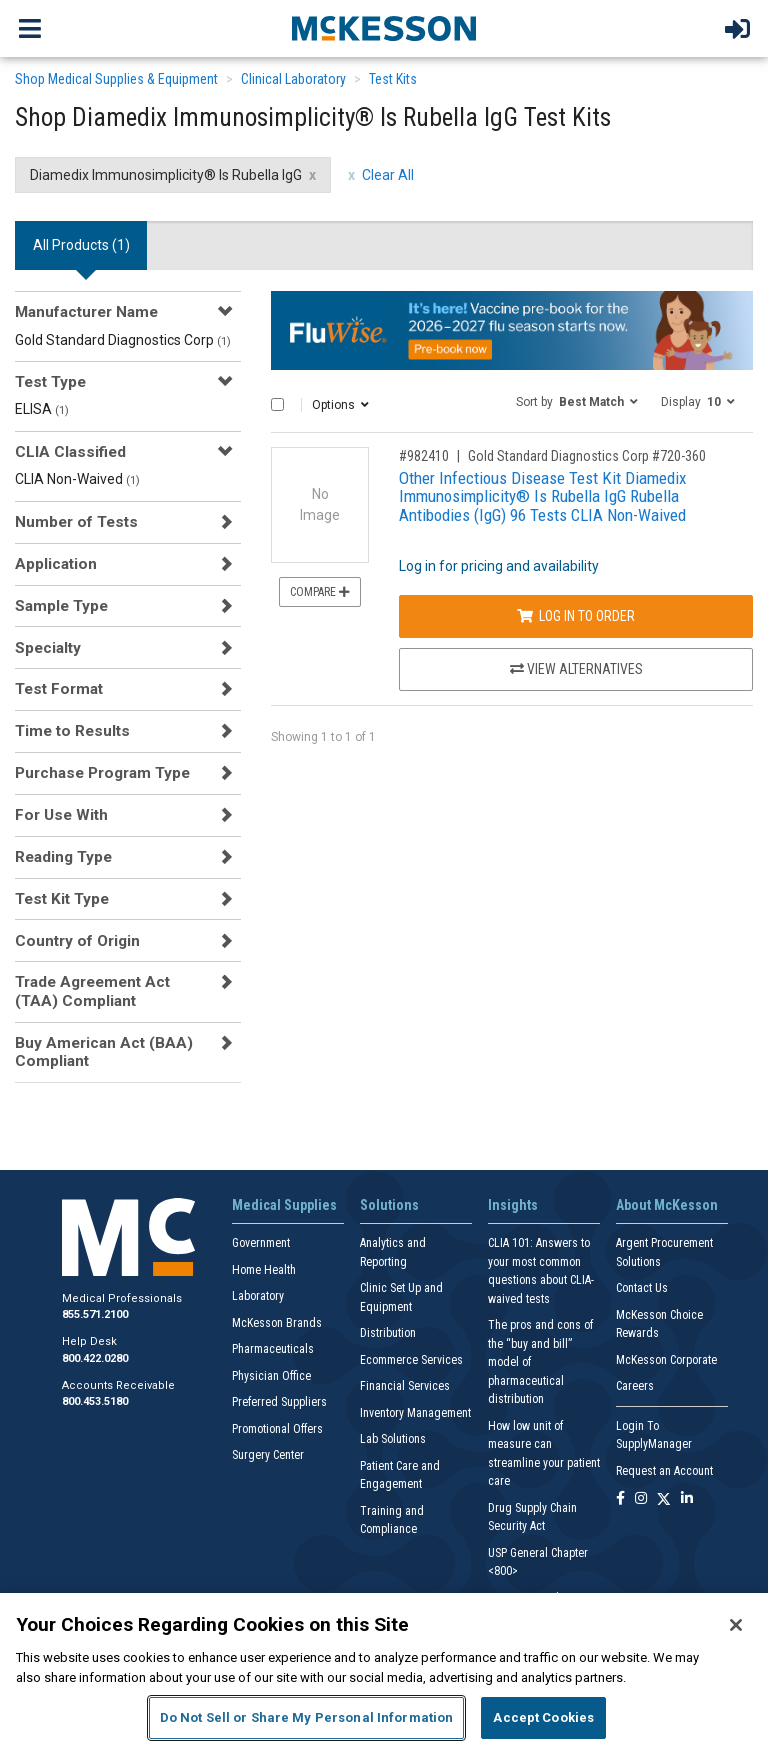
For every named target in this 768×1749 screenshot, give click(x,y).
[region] (384, 1671)
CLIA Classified (70, 452)
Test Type (50, 382)
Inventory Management (415, 1413)
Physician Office (271, 1376)
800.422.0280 (95, 1358)
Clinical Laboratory (293, 79)
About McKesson (667, 1205)
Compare (320, 592)
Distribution (388, 1333)
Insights (513, 1205)
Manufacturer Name (86, 312)
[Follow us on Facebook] (620, 1499)
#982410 (424, 456)
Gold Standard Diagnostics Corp (123, 340)
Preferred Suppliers (279, 1402)
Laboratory (258, 1296)
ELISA (42, 409)
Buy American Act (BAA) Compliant (104, 1052)
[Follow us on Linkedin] (687, 1499)
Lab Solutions (393, 1439)
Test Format (59, 689)
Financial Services (405, 1386)
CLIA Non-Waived (77, 479)
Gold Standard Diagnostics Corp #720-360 (587, 456)
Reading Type (63, 857)
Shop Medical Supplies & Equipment (116, 79)
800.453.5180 (95, 1401)
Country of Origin (77, 941)
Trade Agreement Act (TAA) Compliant (92, 991)
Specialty (48, 648)
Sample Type (61, 606)
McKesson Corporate (666, 1360)
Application (56, 564)
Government (261, 1243)
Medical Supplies (284, 1205)
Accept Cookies (543, 1717)
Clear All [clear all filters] (388, 175)
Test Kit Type (62, 899)
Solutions (389, 1205)
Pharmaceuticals (273, 1349)
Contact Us (642, 1288)
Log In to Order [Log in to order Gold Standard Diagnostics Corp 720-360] (576, 616)
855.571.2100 (95, 1314)
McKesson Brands (277, 1323)
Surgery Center (268, 1455)
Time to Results (72, 731)
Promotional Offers (277, 1429)
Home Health (264, 1270)
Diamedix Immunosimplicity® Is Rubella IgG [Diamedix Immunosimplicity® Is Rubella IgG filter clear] (166, 175)
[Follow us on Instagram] (641, 1499)
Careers (635, 1386)
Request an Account (664, 1471)
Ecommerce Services (411, 1360)
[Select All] (277, 404)
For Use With (61, 815)
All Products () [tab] (81, 245)
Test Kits (393, 79)
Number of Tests (76, 522)
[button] (577, 401)
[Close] (736, 1625)
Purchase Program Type (102, 773)
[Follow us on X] (664, 1499)
